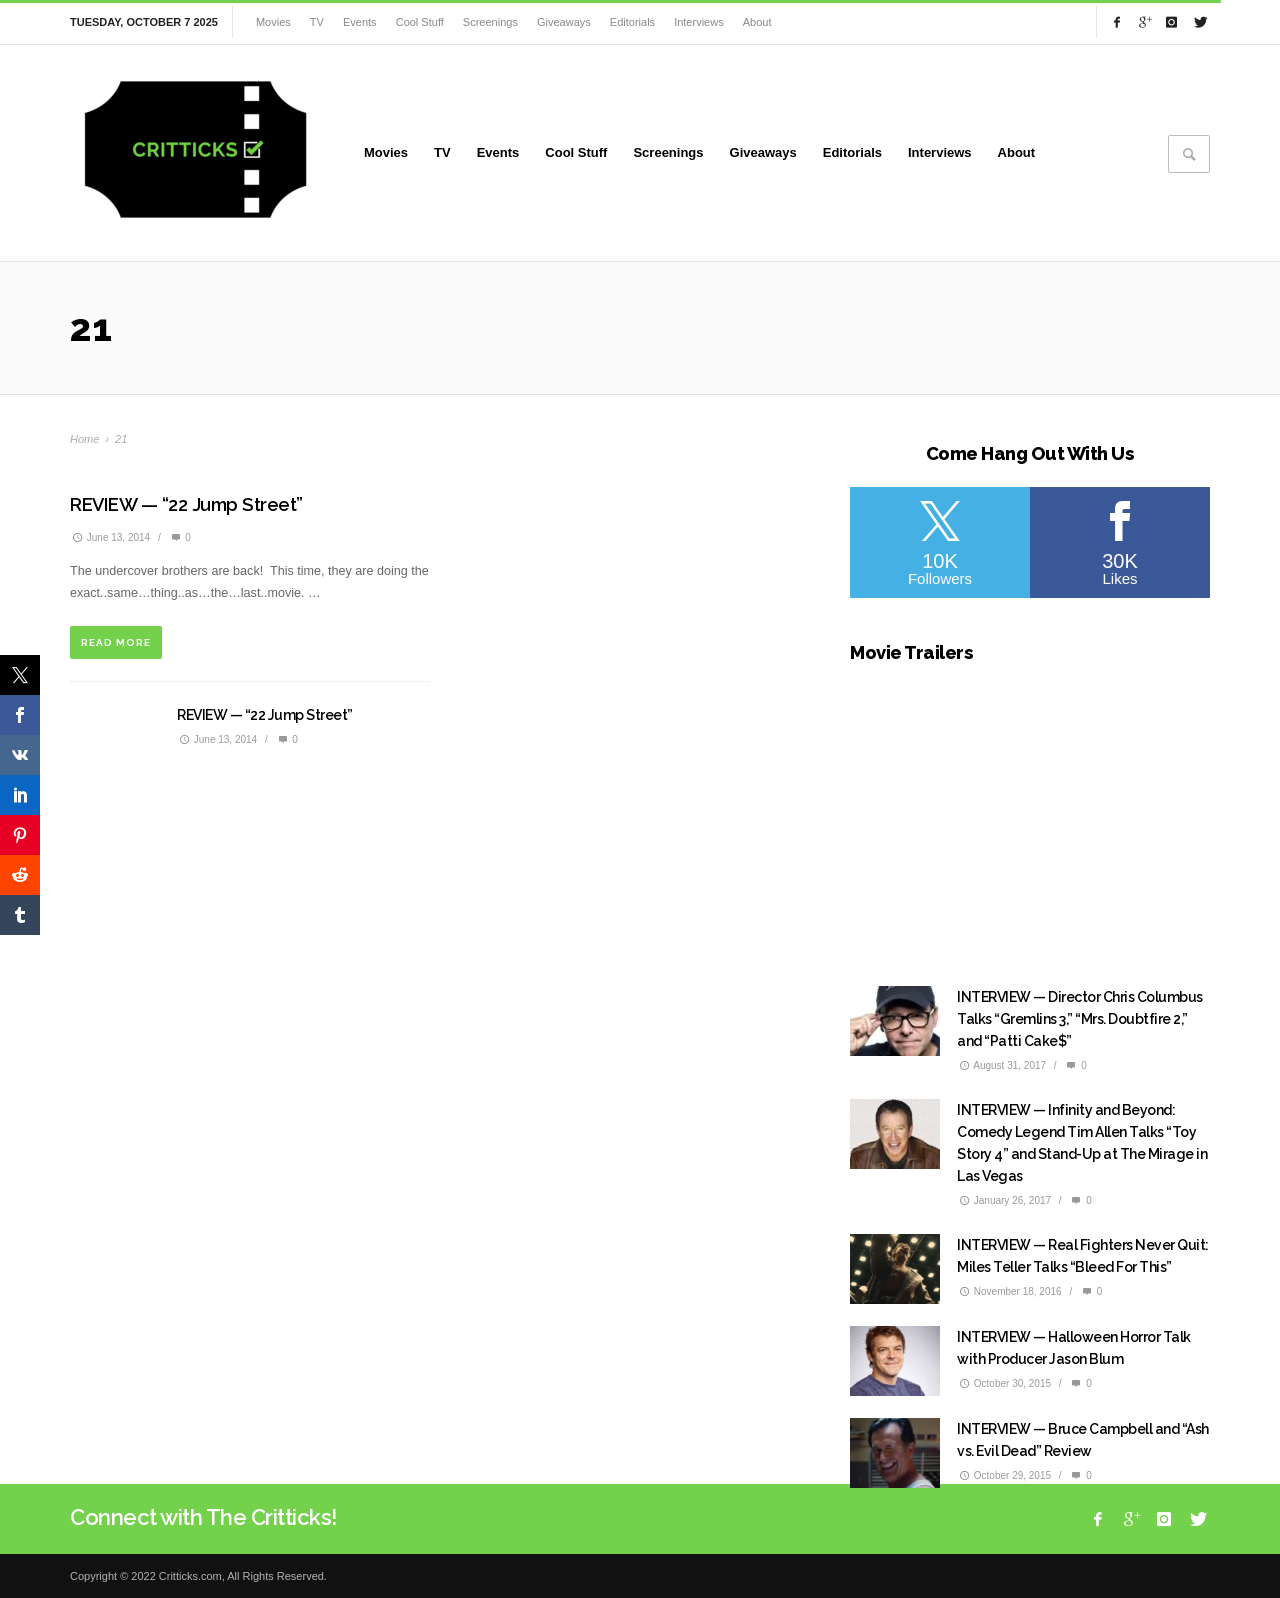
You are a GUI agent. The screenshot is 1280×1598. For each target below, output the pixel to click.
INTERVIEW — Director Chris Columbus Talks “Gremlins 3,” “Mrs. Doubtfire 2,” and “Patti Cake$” (1080, 1019)
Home (84, 439)
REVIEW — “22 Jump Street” (186, 504)
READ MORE (116, 642)
